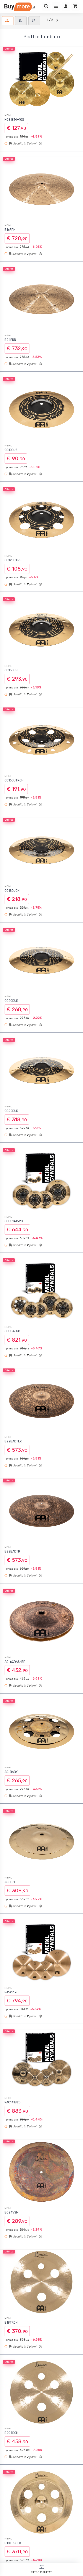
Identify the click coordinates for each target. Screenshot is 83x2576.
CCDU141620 (14, 1221)
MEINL (8, 115)
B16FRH (10, 230)
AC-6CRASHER (15, 1662)
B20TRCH (11, 2433)
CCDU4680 (12, 1331)
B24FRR (10, 340)
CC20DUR (11, 1001)
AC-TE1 (10, 1882)
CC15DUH (11, 670)
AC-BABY (11, 1772)
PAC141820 (13, 2102)
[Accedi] (66, 6)
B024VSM (11, 2212)
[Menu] (56, 6)
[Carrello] (75, 6)
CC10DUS (11, 450)
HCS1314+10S (14, 120)
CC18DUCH (12, 891)
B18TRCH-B (13, 2543)
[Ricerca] (46, 6)
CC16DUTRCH (14, 780)
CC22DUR (11, 1111)
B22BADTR (12, 1551)
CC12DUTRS (13, 560)
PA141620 (11, 1992)
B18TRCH (11, 2322)
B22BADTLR (13, 1441)
